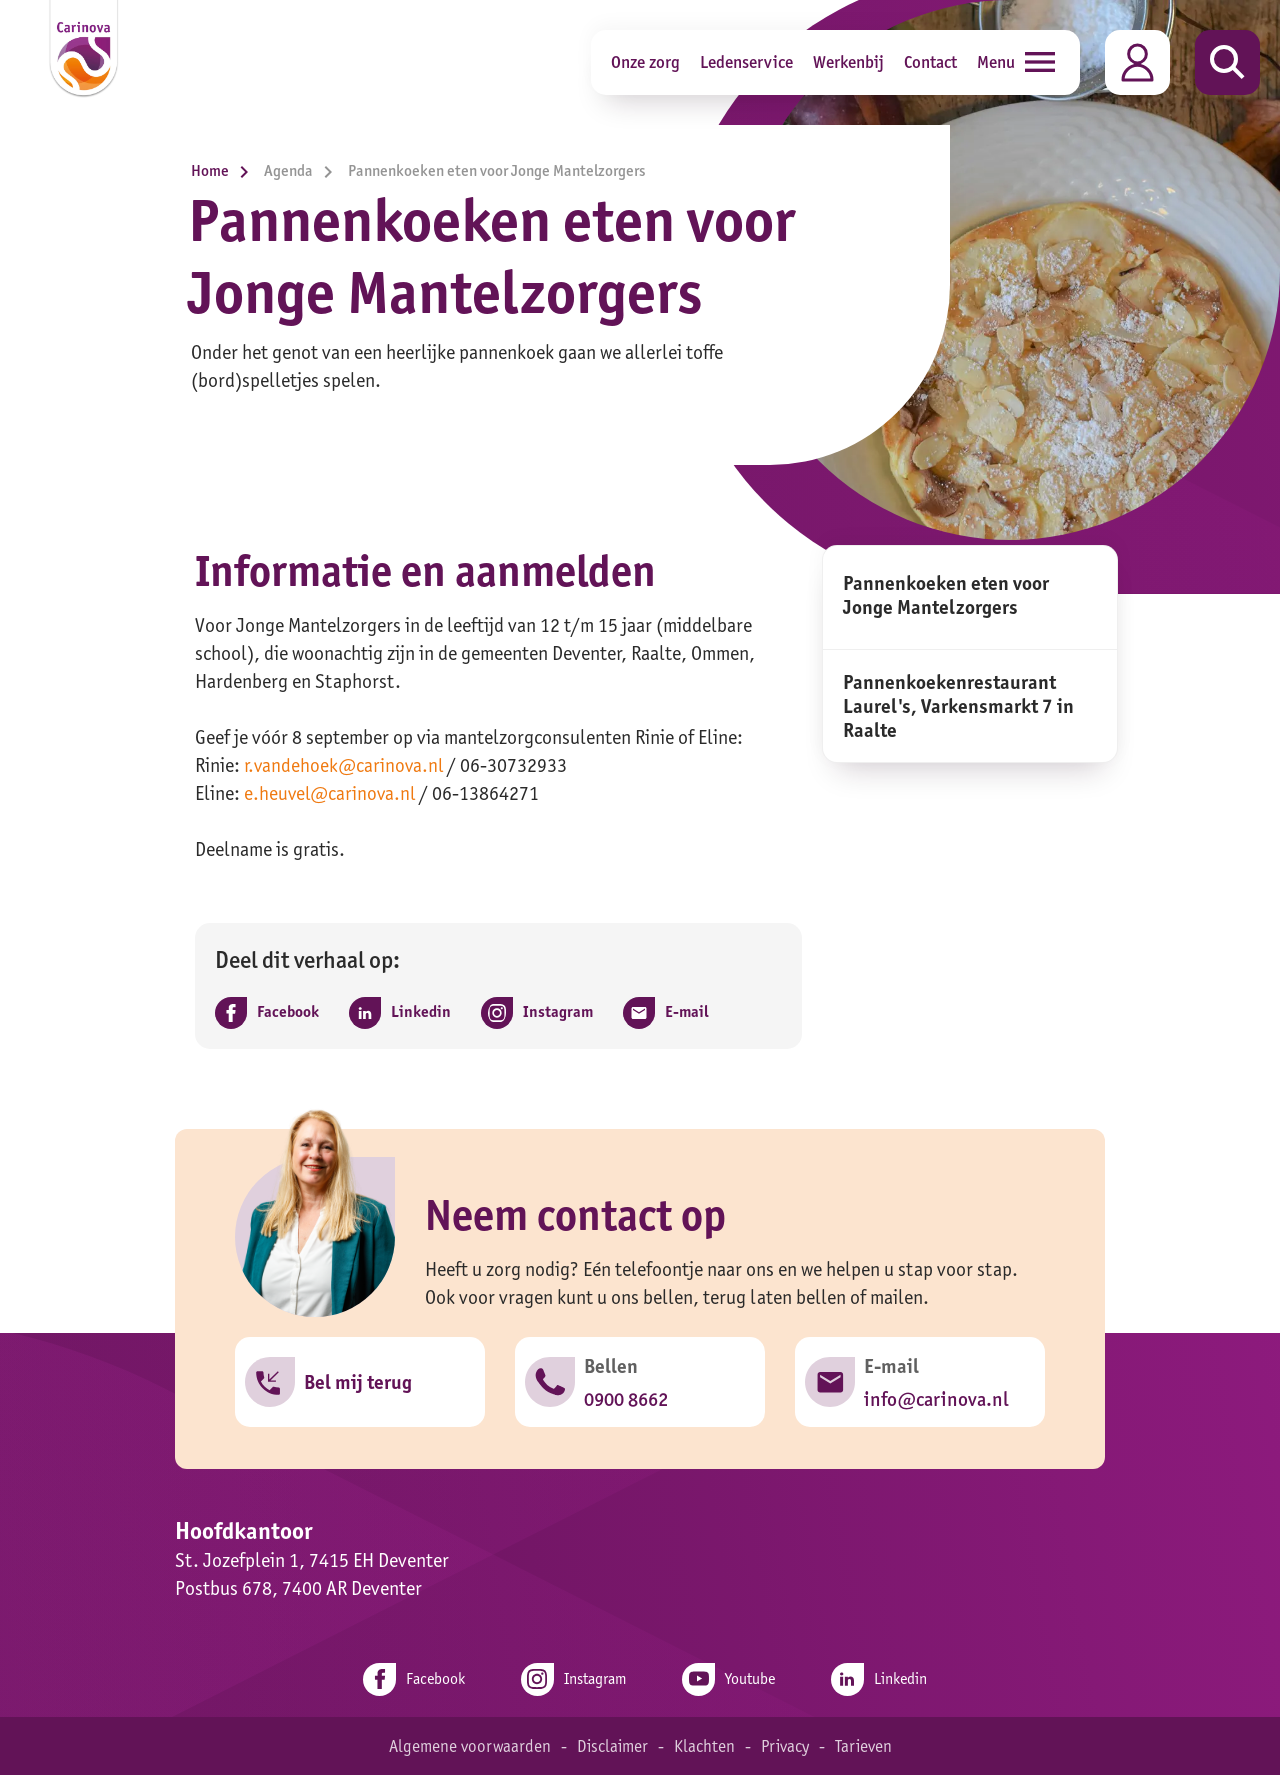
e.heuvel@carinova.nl (332, 793)
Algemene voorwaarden (465, 1745)
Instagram (571, 1678)
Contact (930, 61)
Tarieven (867, 1745)
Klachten (704, 1745)
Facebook (405, 1678)
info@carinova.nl (937, 1399)
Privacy (786, 1745)
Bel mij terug (359, 1383)
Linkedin (888, 1678)
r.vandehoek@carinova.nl (346, 765)
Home (225, 170)
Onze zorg (645, 61)
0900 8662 (627, 1399)
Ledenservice (746, 61)
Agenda (303, 170)
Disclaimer (611, 1745)
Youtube (732, 1678)
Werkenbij (848, 61)
